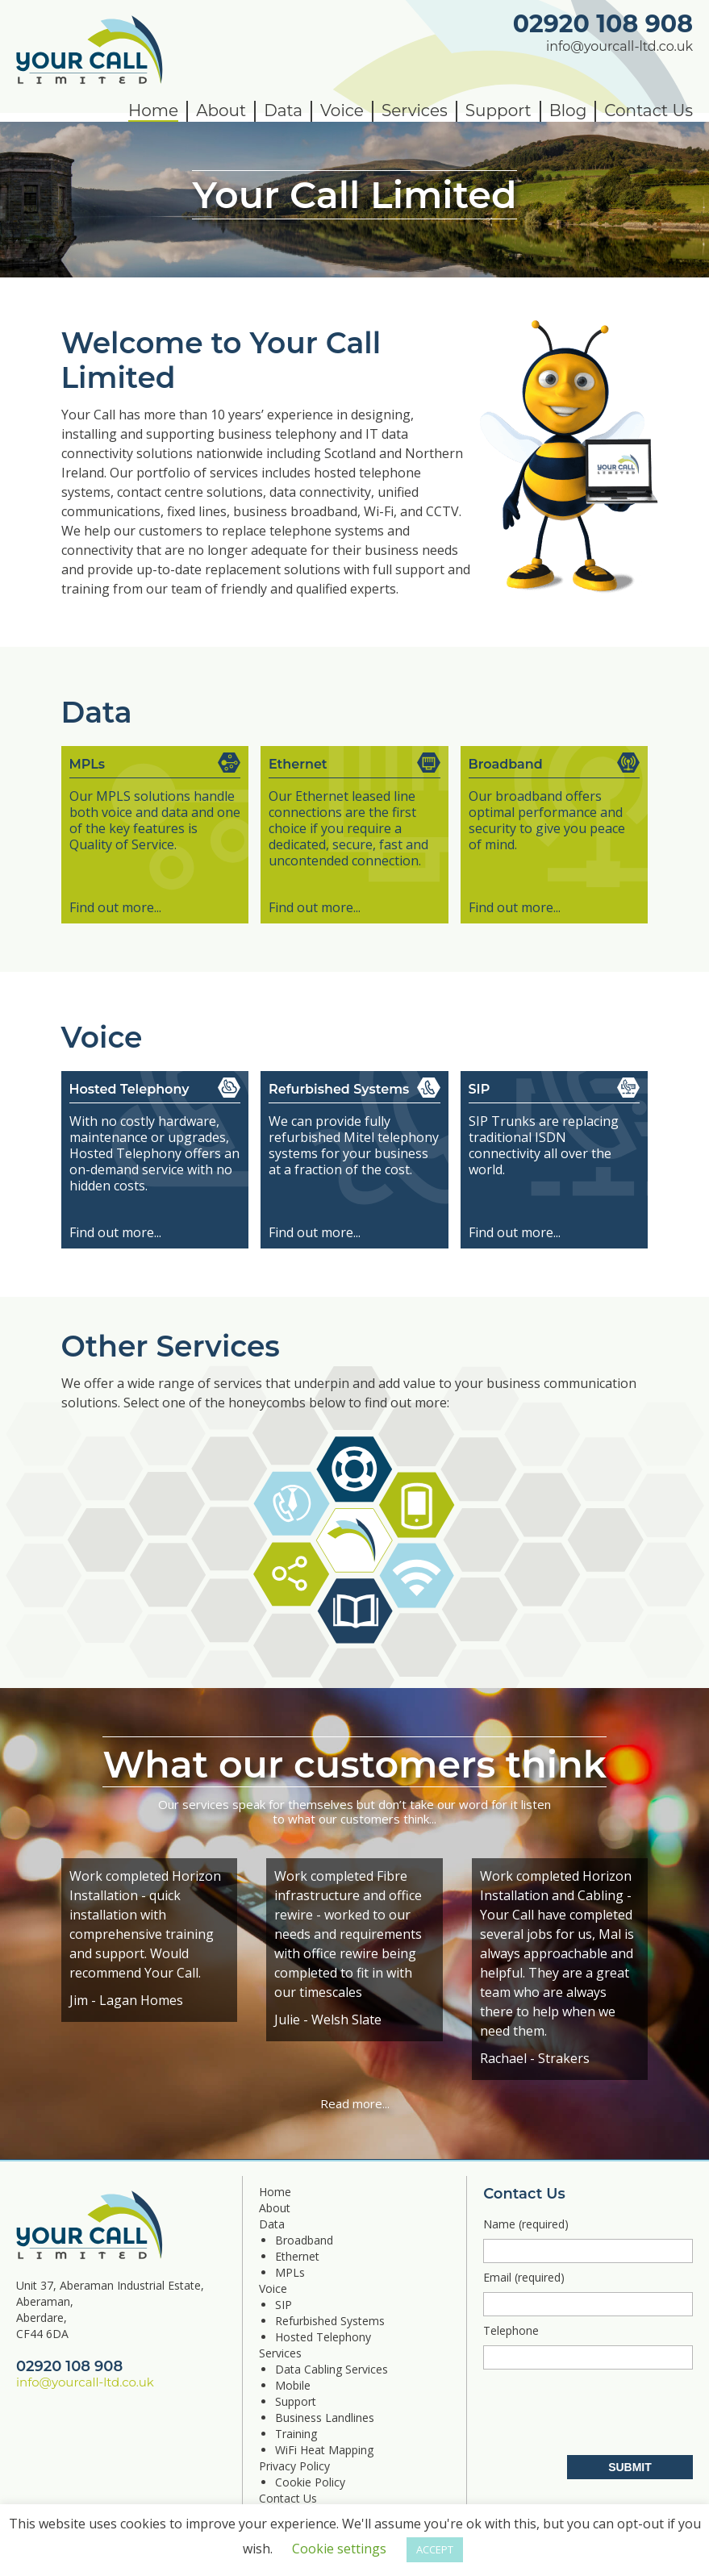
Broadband (304, 2240)
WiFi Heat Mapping (324, 2449)
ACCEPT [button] (434, 2549)
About (221, 110)
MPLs (290, 2272)
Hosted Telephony (323, 2337)
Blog (568, 110)
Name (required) (588, 2239)
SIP (283, 2304)
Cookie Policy (310, 2482)
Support (498, 110)
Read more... (355, 2103)
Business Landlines (324, 2417)
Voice (342, 110)
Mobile (293, 2385)
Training (296, 2433)
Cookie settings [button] (339, 2548)
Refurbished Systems (330, 2320)
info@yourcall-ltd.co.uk (619, 46)
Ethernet (297, 2256)
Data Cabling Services (331, 2369)
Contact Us (648, 110)
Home (153, 110)
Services (415, 110)
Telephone (588, 2346)
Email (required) (588, 2293)
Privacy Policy (294, 2466)
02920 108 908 (603, 24)
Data (283, 110)
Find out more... (115, 907)
